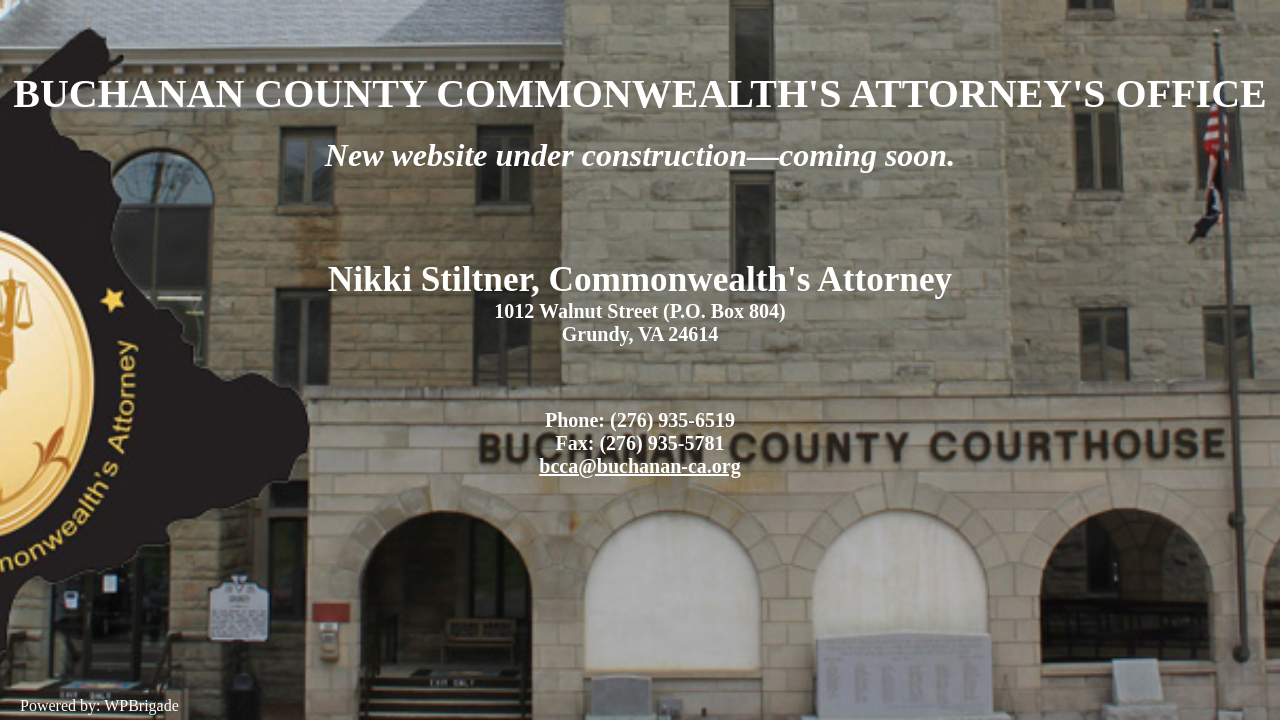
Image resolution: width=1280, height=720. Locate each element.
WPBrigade (141, 705)
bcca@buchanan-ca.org (639, 466)
